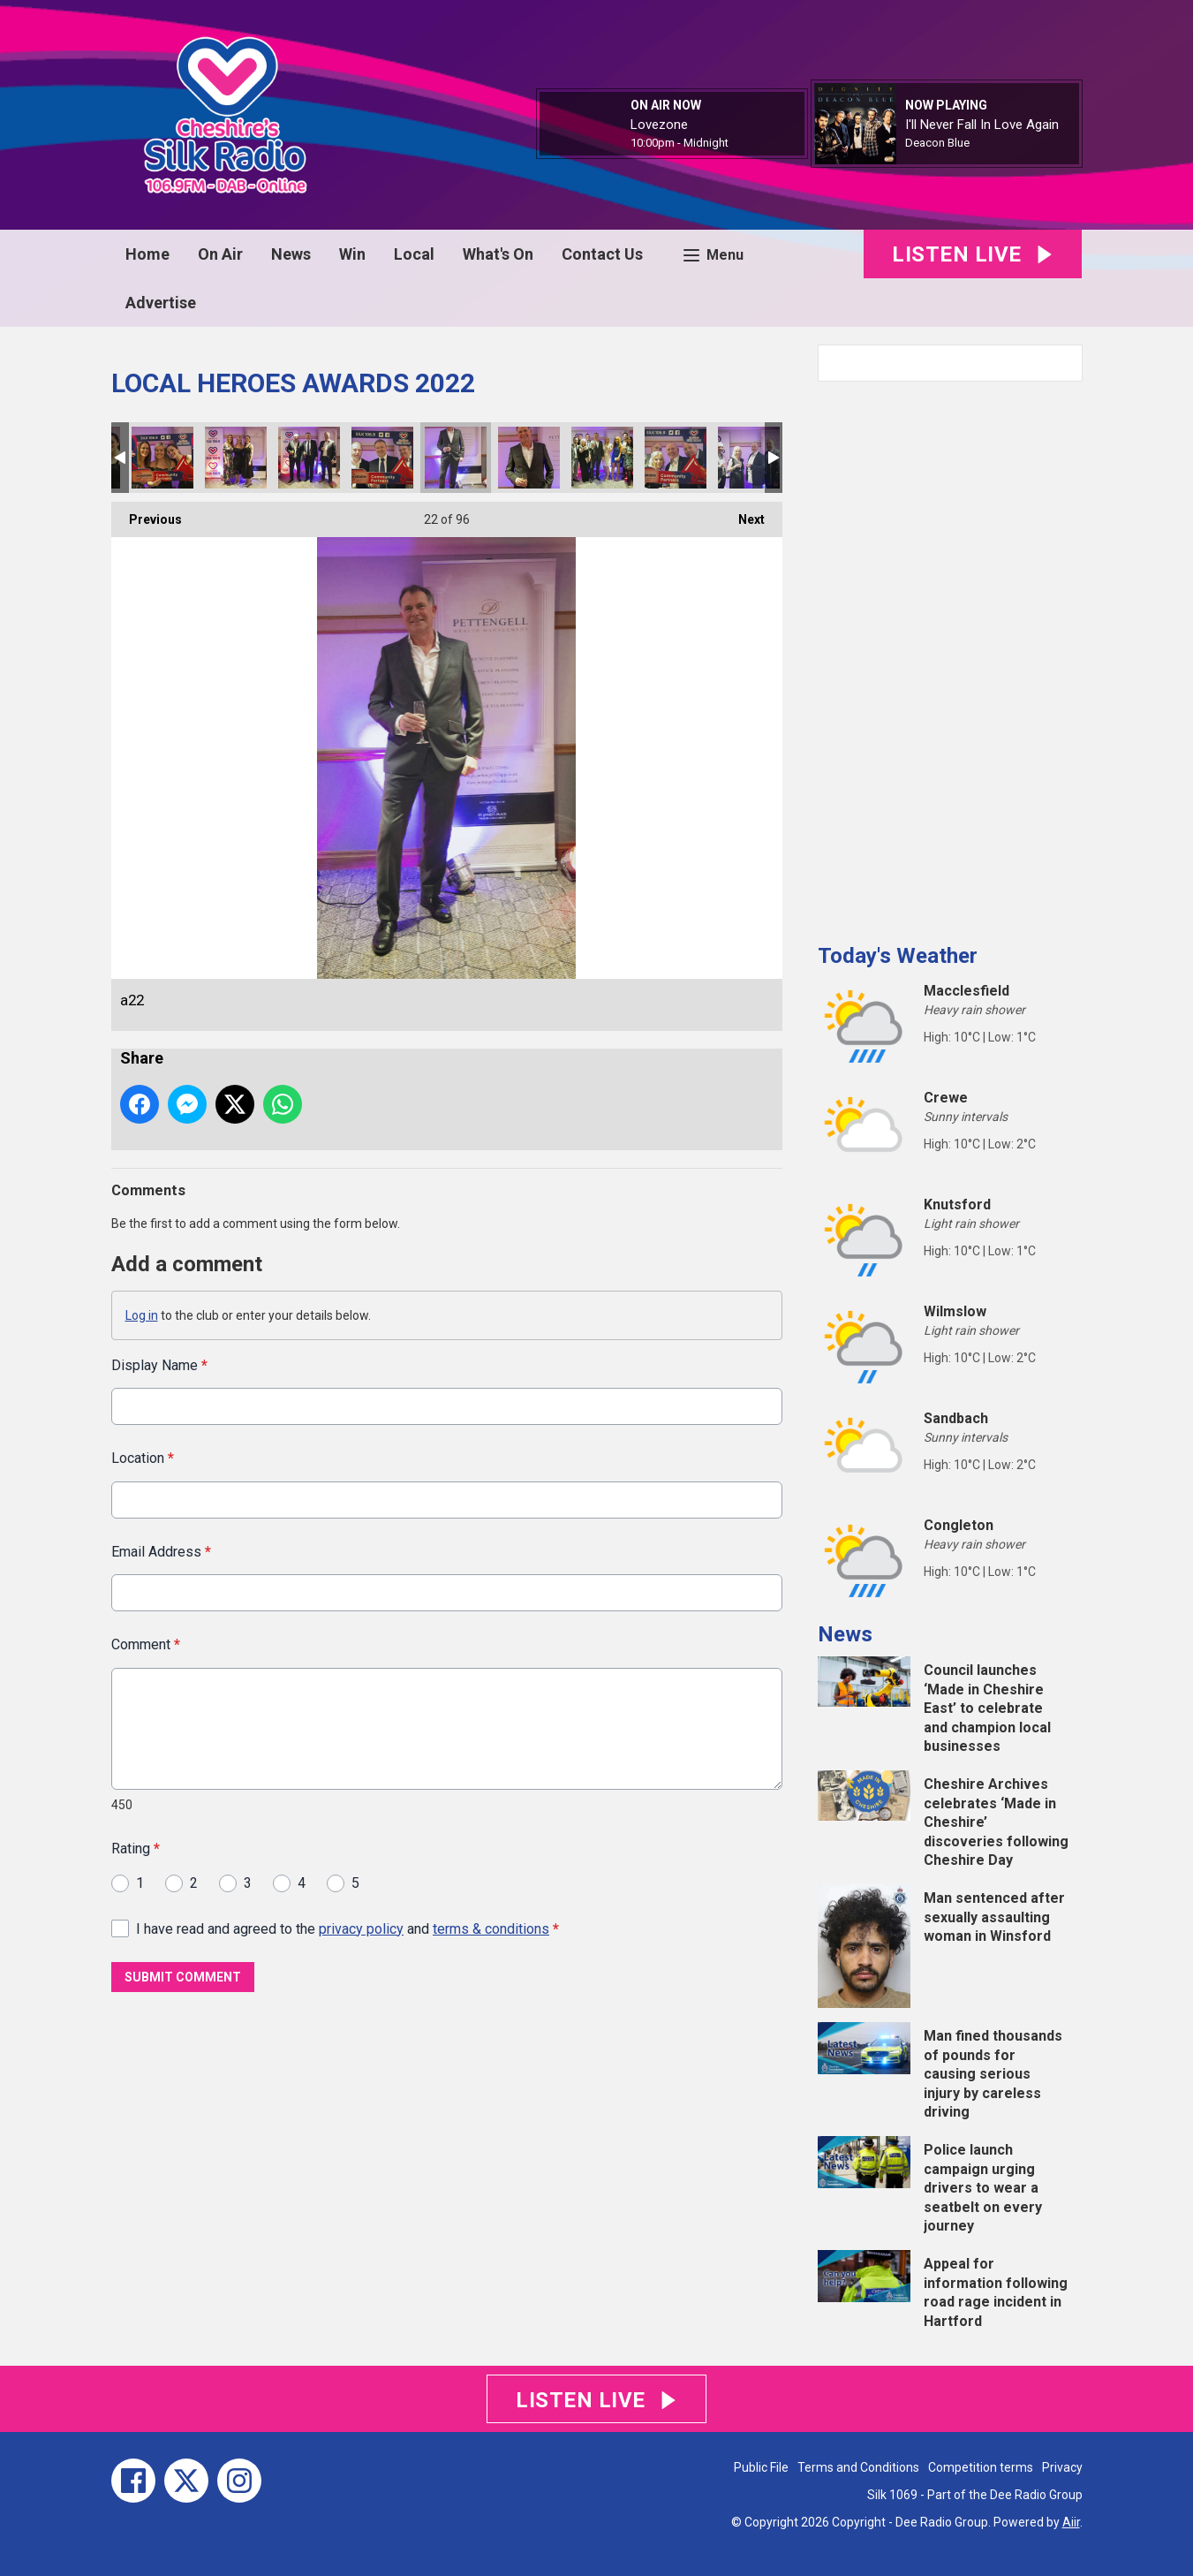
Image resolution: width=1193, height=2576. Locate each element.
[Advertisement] (950, 655)
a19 (236, 458)
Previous (146, 514)
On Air (220, 254)
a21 (309, 458)
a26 (749, 458)
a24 (602, 458)
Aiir (1071, 2522)
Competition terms (980, 2467)
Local (414, 254)
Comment (145, 1644)
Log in (141, 1315)
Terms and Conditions (858, 2467)
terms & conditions (491, 1928)
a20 (382, 458)
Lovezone (659, 125)
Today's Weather (898, 955)
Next (743, 514)
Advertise (160, 302)
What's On (498, 254)
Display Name (159, 1365)
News (291, 254)
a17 (162, 458)
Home (147, 254)
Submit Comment (183, 1977)
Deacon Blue (937, 142)
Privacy (1062, 2467)
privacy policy (361, 1928)
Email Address (161, 1550)
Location (142, 1458)
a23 (529, 458)
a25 (675, 458)
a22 (456, 458)
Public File (761, 2467)
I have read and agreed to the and (347, 1928)
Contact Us (602, 254)
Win (352, 254)
